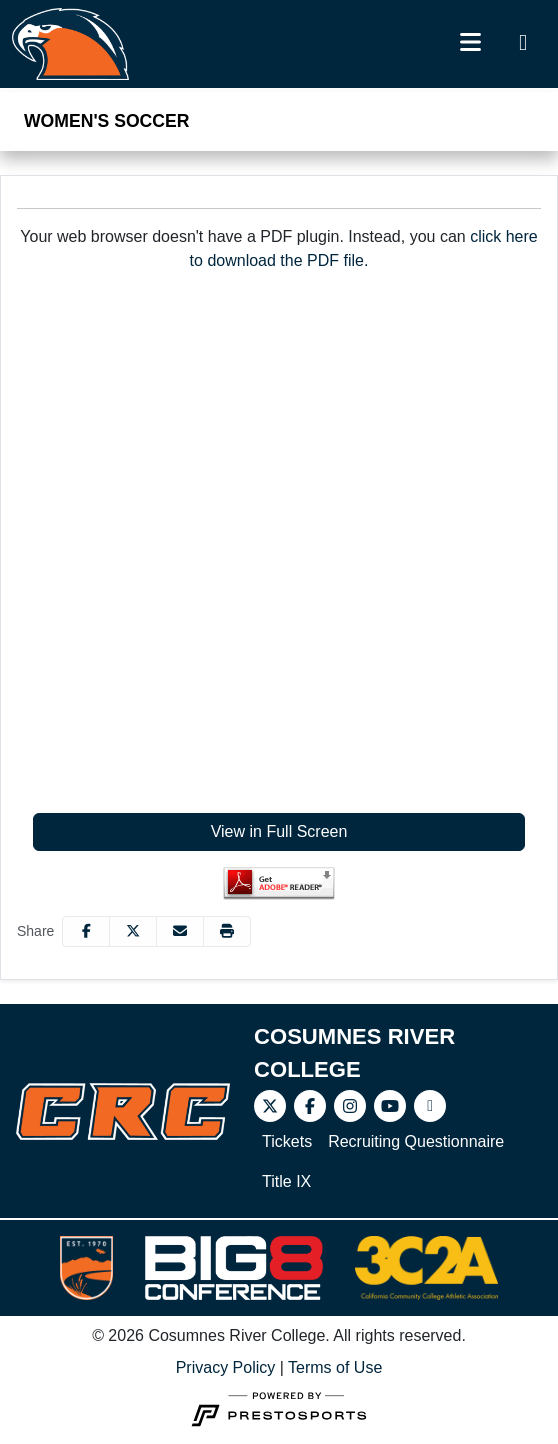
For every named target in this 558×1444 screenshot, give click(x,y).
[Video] (430, 1106)
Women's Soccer (106, 121)
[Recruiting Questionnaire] (416, 1142)
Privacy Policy (226, 1367)
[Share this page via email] (180, 931)
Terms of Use (335, 1367)
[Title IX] (286, 1182)
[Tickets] (287, 1142)
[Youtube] (390, 1106)
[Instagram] (350, 1106)
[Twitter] (270, 1106)
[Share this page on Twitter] (133, 931)
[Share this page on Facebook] (86, 931)
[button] (227, 931)
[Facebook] (310, 1106)
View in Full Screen (279, 831)
